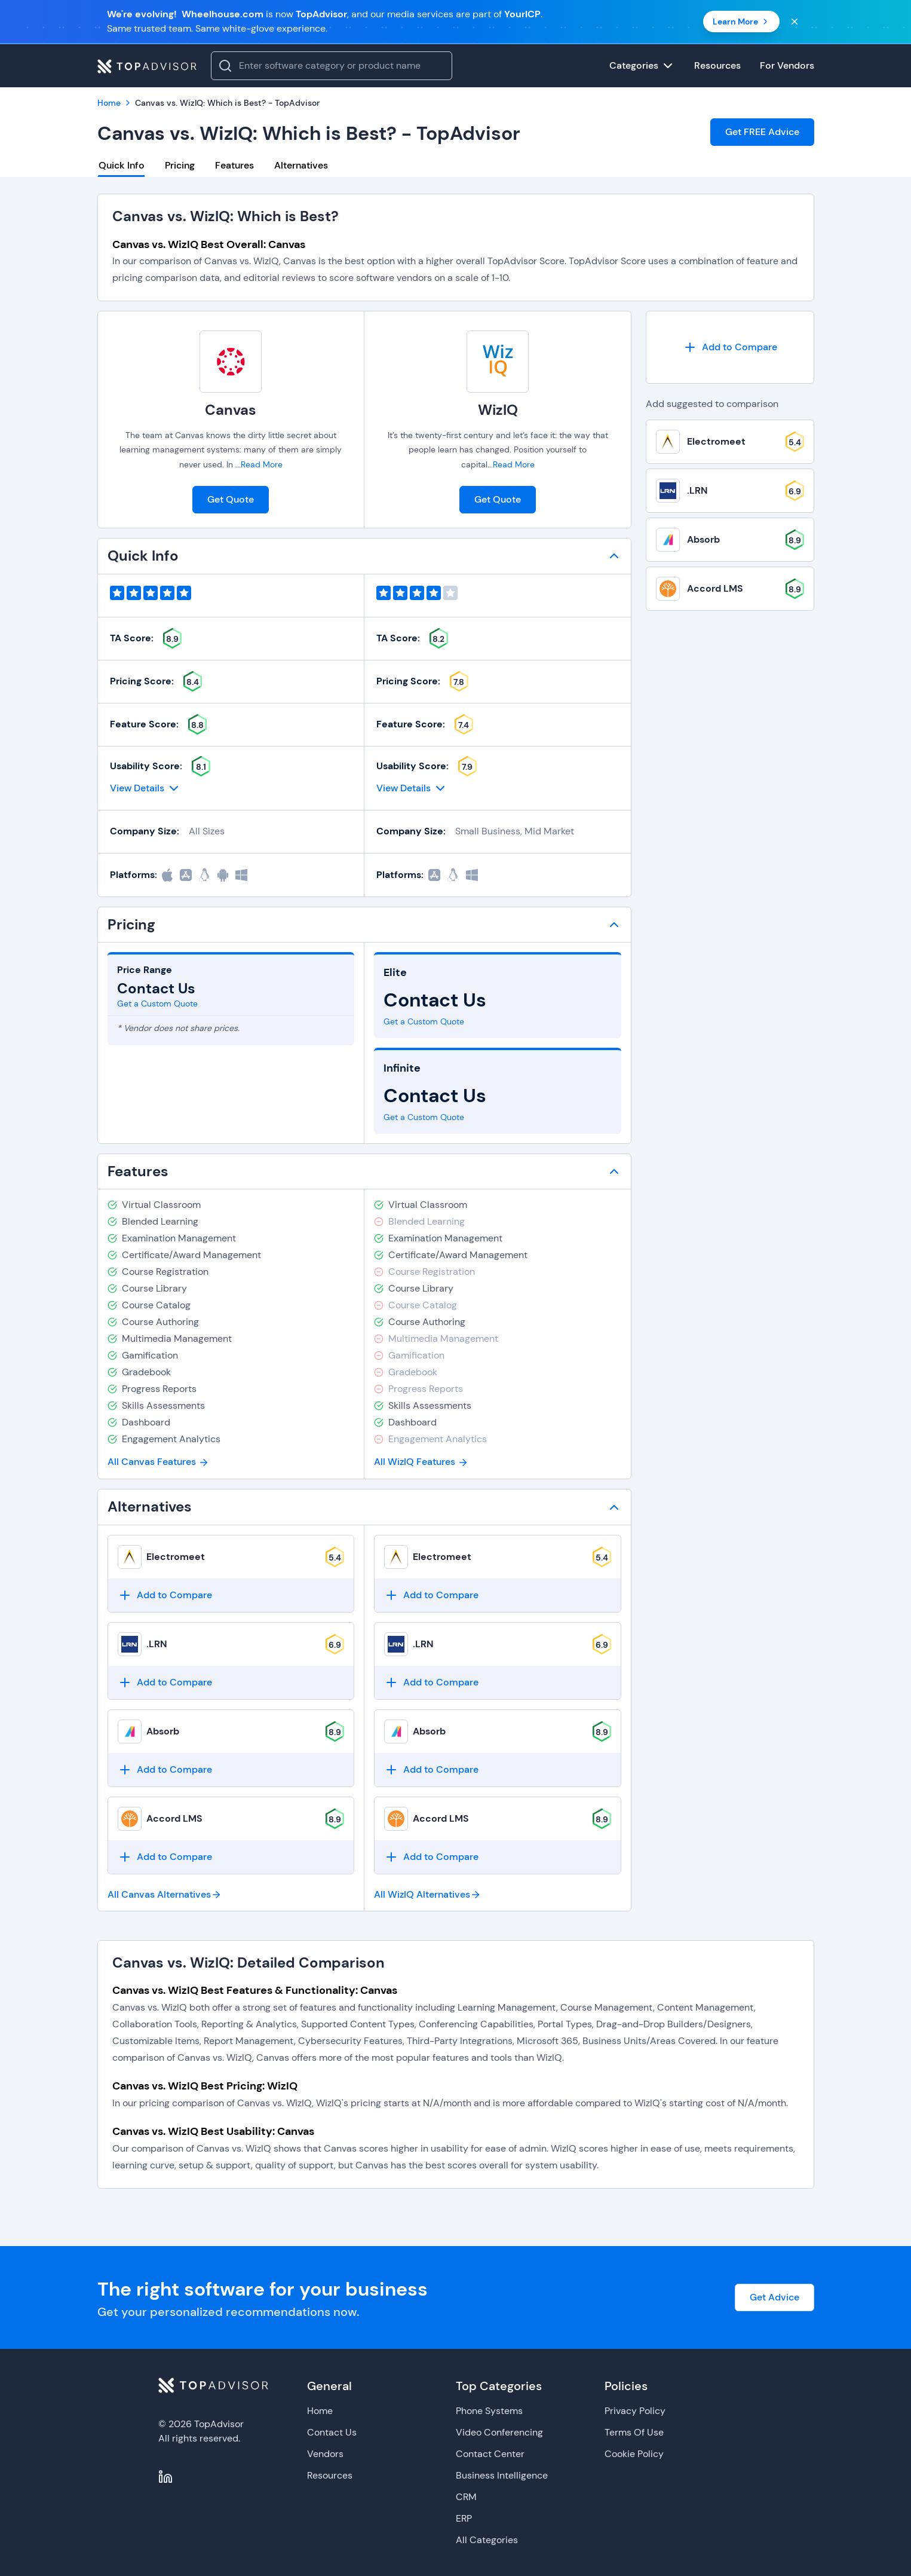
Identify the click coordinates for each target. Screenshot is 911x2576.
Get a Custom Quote (157, 1003)
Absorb (162, 1731)
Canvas (230, 409)
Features (234, 165)
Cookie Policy (634, 2453)
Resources (329, 2475)
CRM (466, 2497)
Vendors (325, 2453)
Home (320, 2410)
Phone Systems (489, 2410)
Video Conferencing (499, 2432)
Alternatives (301, 165)
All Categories (487, 2540)
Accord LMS (174, 1818)
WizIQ (498, 409)
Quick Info (122, 165)
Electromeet (175, 1556)
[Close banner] (794, 21)
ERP (464, 2518)
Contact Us (332, 2432)
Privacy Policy (635, 2410)
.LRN (156, 1644)
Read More (262, 464)
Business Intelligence (502, 2475)
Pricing (180, 165)
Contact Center (490, 2453)
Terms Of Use (634, 2432)
